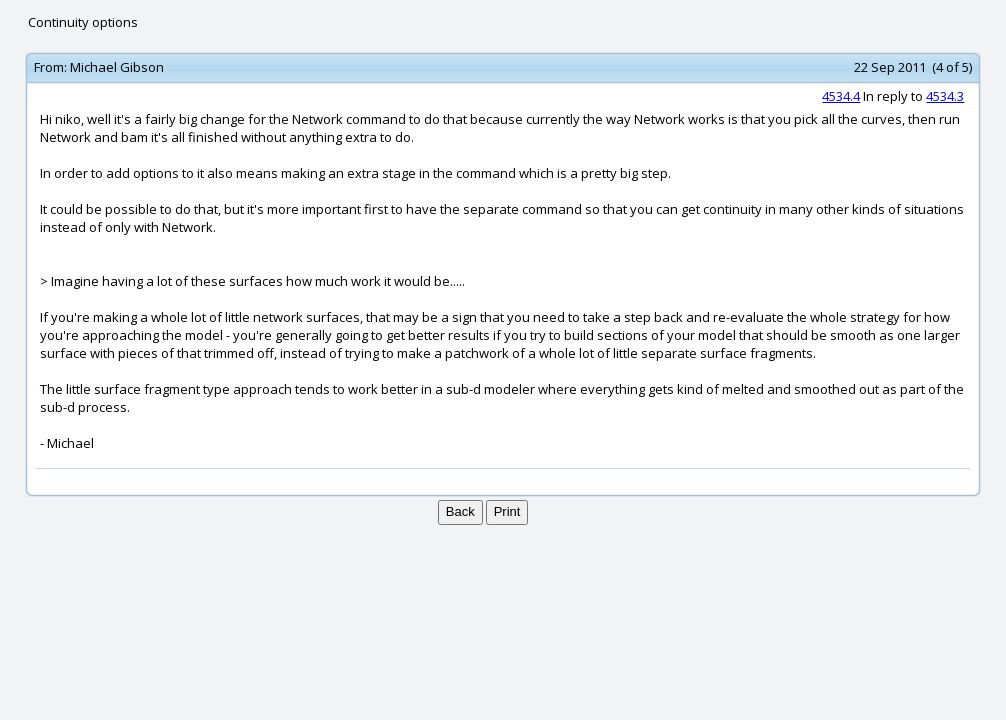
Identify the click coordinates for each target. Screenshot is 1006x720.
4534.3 (945, 96)
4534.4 (841, 96)
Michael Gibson (117, 67)
